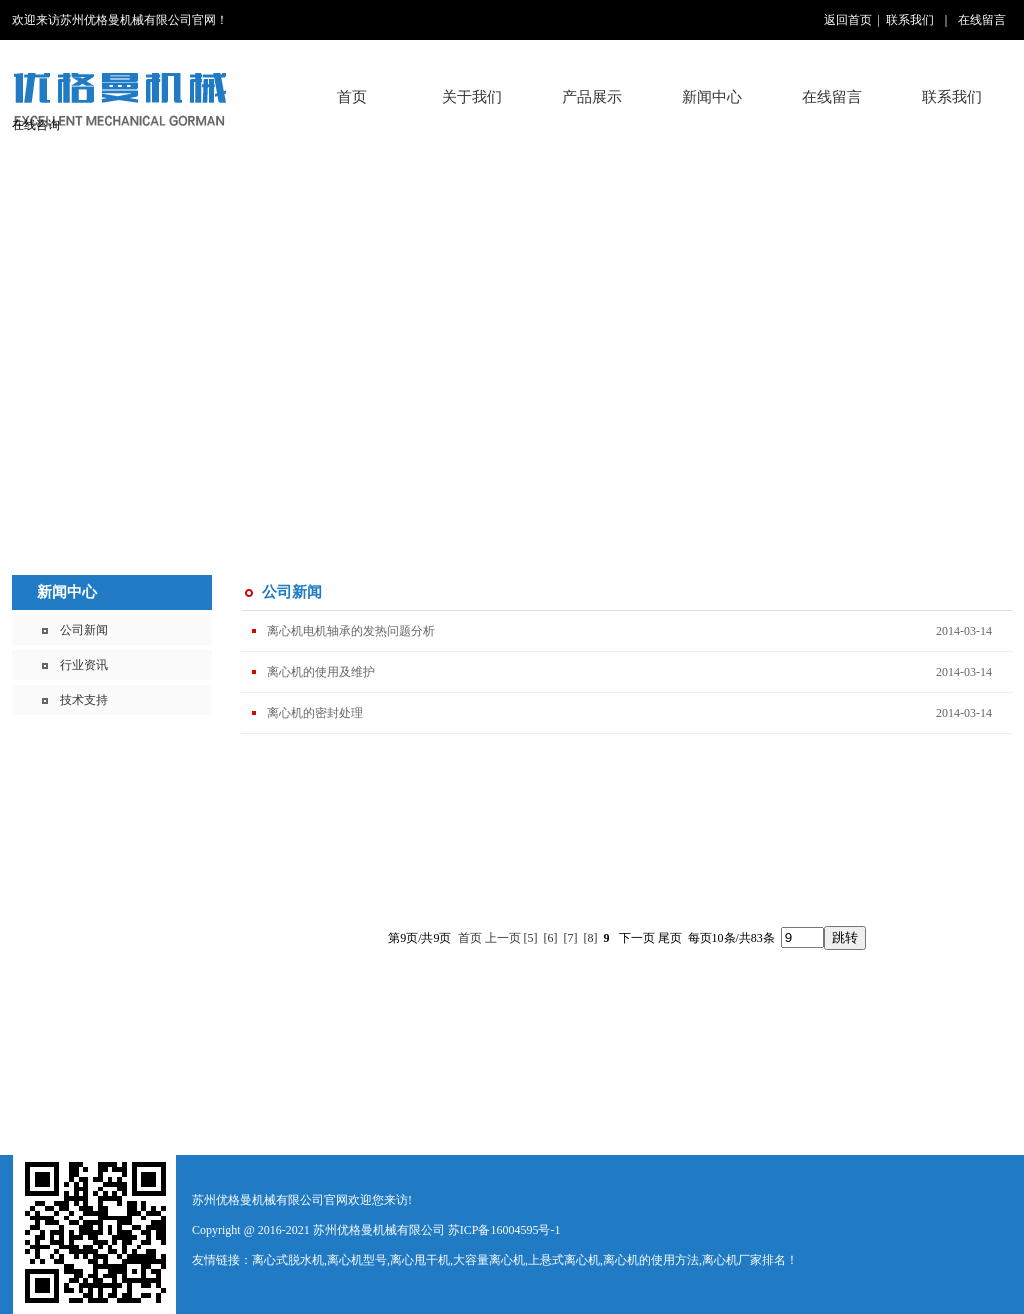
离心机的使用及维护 (321, 672)
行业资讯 (84, 665)
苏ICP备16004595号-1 (504, 1230)
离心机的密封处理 (315, 713)
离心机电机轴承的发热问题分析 (351, 631)
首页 (352, 97)
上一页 (503, 938)
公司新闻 (84, 630)
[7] (571, 938)
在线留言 (982, 20)
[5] (531, 938)
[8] (591, 938)
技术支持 (84, 700)
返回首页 (848, 20)
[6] (551, 938)
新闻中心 (67, 592)
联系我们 (910, 20)
